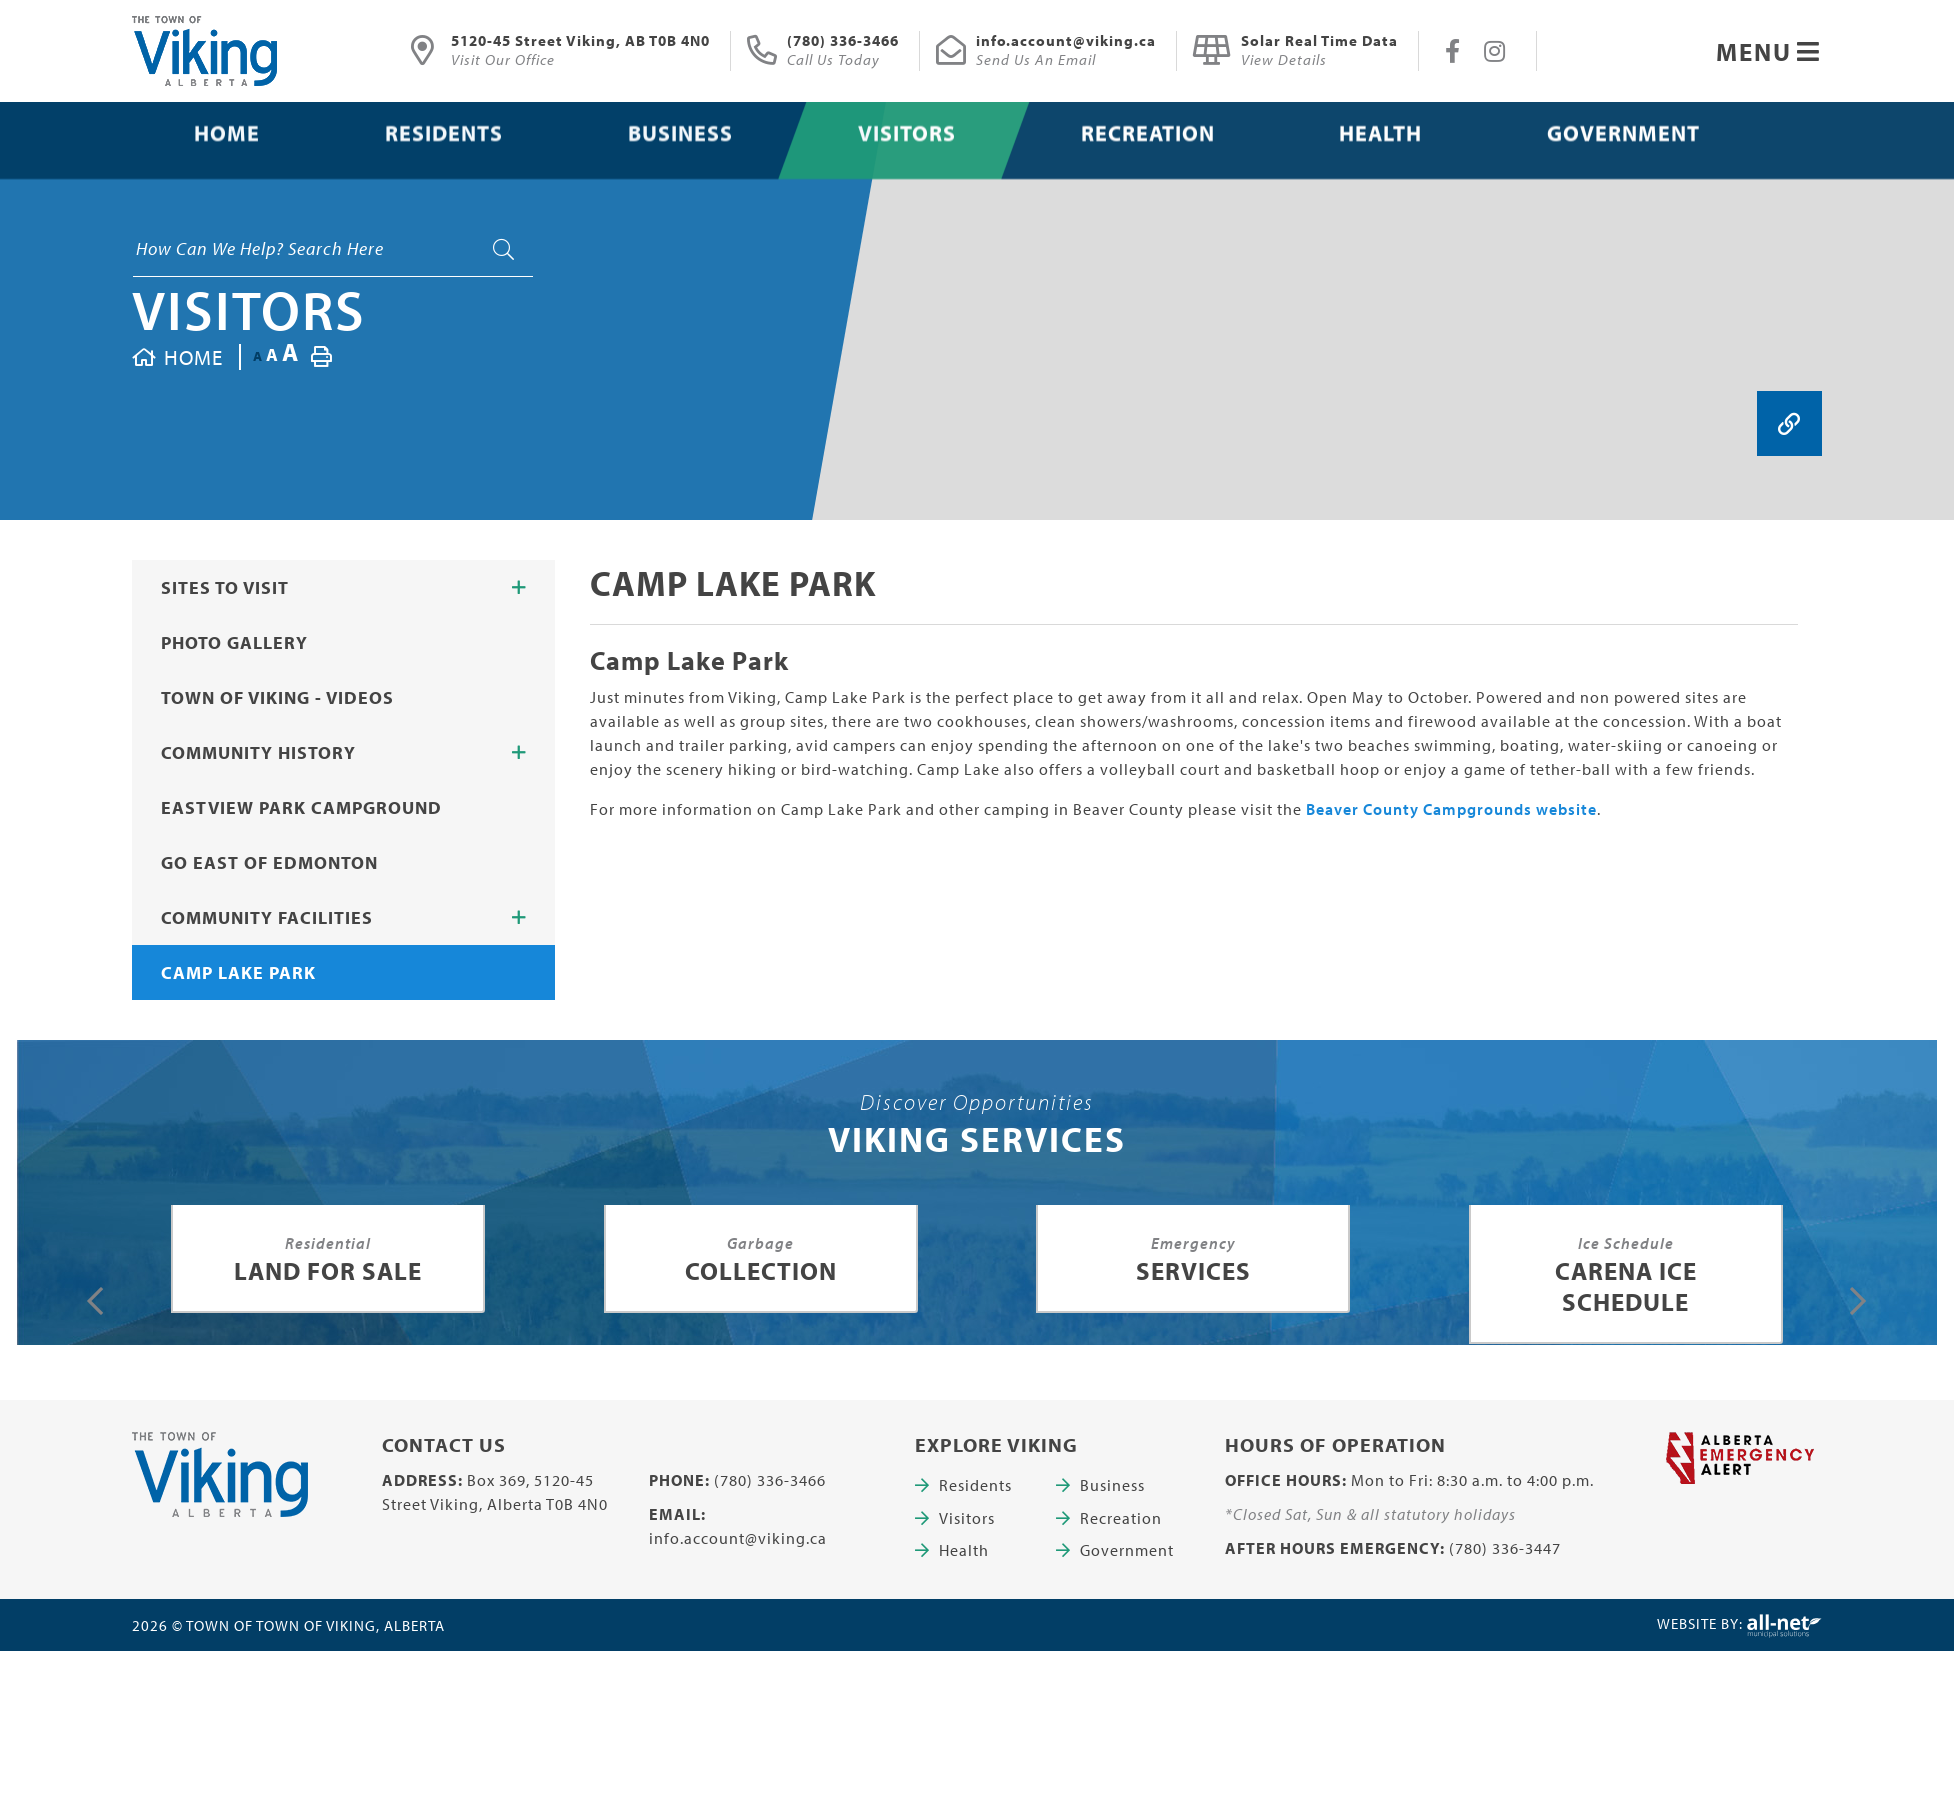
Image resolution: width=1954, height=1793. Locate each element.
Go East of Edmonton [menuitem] (269, 862)
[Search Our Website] (333, 249)
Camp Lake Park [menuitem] (238, 972)
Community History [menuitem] (258, 752)
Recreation (1121, 1518)
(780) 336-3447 (1505, 1548)
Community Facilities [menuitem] (267, 917)
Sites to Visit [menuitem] (225, 587)
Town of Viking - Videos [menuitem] (277, 697)
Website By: (1739, 1626)
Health (964, 1550)
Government (1127, 1550)
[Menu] (1768, 51)
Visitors (249, 309)
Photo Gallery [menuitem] (234, 642)
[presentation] (95, 1301)
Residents (975, 1485)
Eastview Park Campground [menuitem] (301, 807)
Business (1112, 1485)
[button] (519, 588)
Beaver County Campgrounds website (1451, 809)
